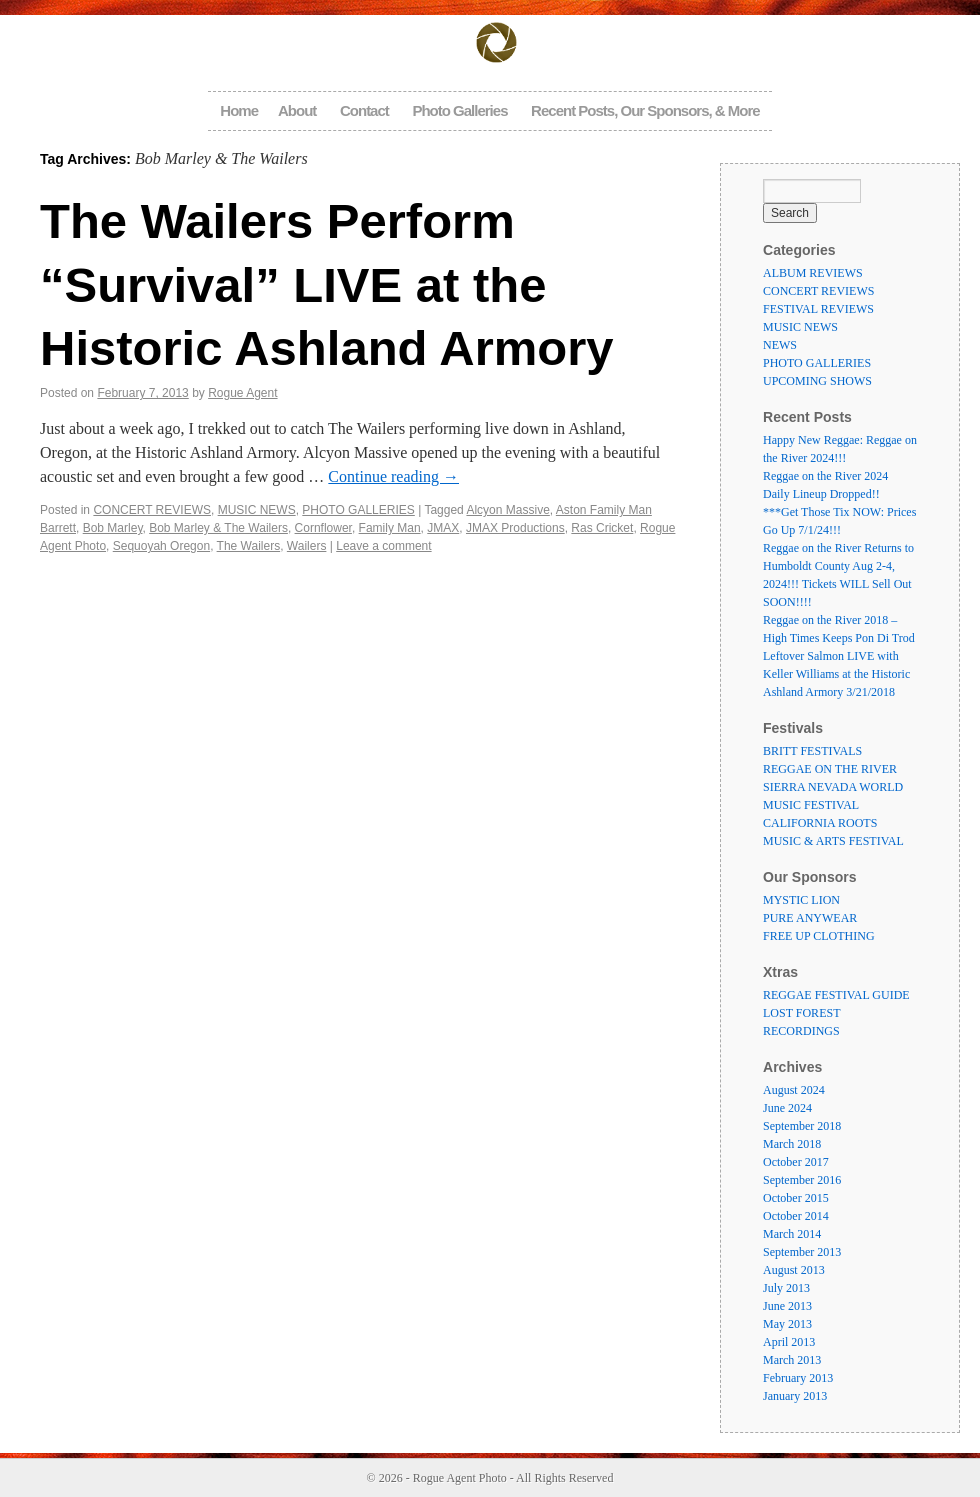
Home (239, 110)
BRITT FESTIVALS (812, 751)
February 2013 (798, 1378)
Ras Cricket (602, 528)
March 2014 (792, 1234)
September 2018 (802, 1126)
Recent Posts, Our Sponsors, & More (645, 110)
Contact (364, 110)
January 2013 (795, 1396)
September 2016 (802, 1180)
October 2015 (796, 1198)
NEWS (780, 345)
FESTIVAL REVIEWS (818, 309)
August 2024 (794, 1090)
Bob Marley (113, 528)
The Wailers (249, 546)
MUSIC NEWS (257, 510)
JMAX (443, 528)
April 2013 (789, 1342)
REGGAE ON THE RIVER (830, 769)
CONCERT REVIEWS (152, 510)
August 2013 (794, 1270)
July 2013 (786, 1288)
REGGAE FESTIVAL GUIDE (836, 995)
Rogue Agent (242, 393)
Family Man (390, 528)
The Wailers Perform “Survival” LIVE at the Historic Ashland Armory (327, 284)
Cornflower (323, 528)
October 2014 (796, 1216)
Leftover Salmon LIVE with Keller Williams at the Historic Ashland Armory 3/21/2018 (836, 674)
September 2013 (802, 1252)
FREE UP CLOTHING (819, 936)
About (297, 110)
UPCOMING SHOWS (817, 381)
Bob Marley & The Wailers (218, 528)
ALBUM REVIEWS (813, 273)
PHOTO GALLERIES (358, 510)
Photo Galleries (459, 110)
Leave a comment (383, 546)
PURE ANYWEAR (810, 918)
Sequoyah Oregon (161, 546)
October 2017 (796, 1162)
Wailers (307, 546)
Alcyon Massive (507, 510)
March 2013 (792, 1360)
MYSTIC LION (801, 900)
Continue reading (393, 476)
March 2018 (792, 1144)
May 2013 (787, 1324)
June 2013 (787, 1306)
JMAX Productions (515, 528)
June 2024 (787, 1108)
